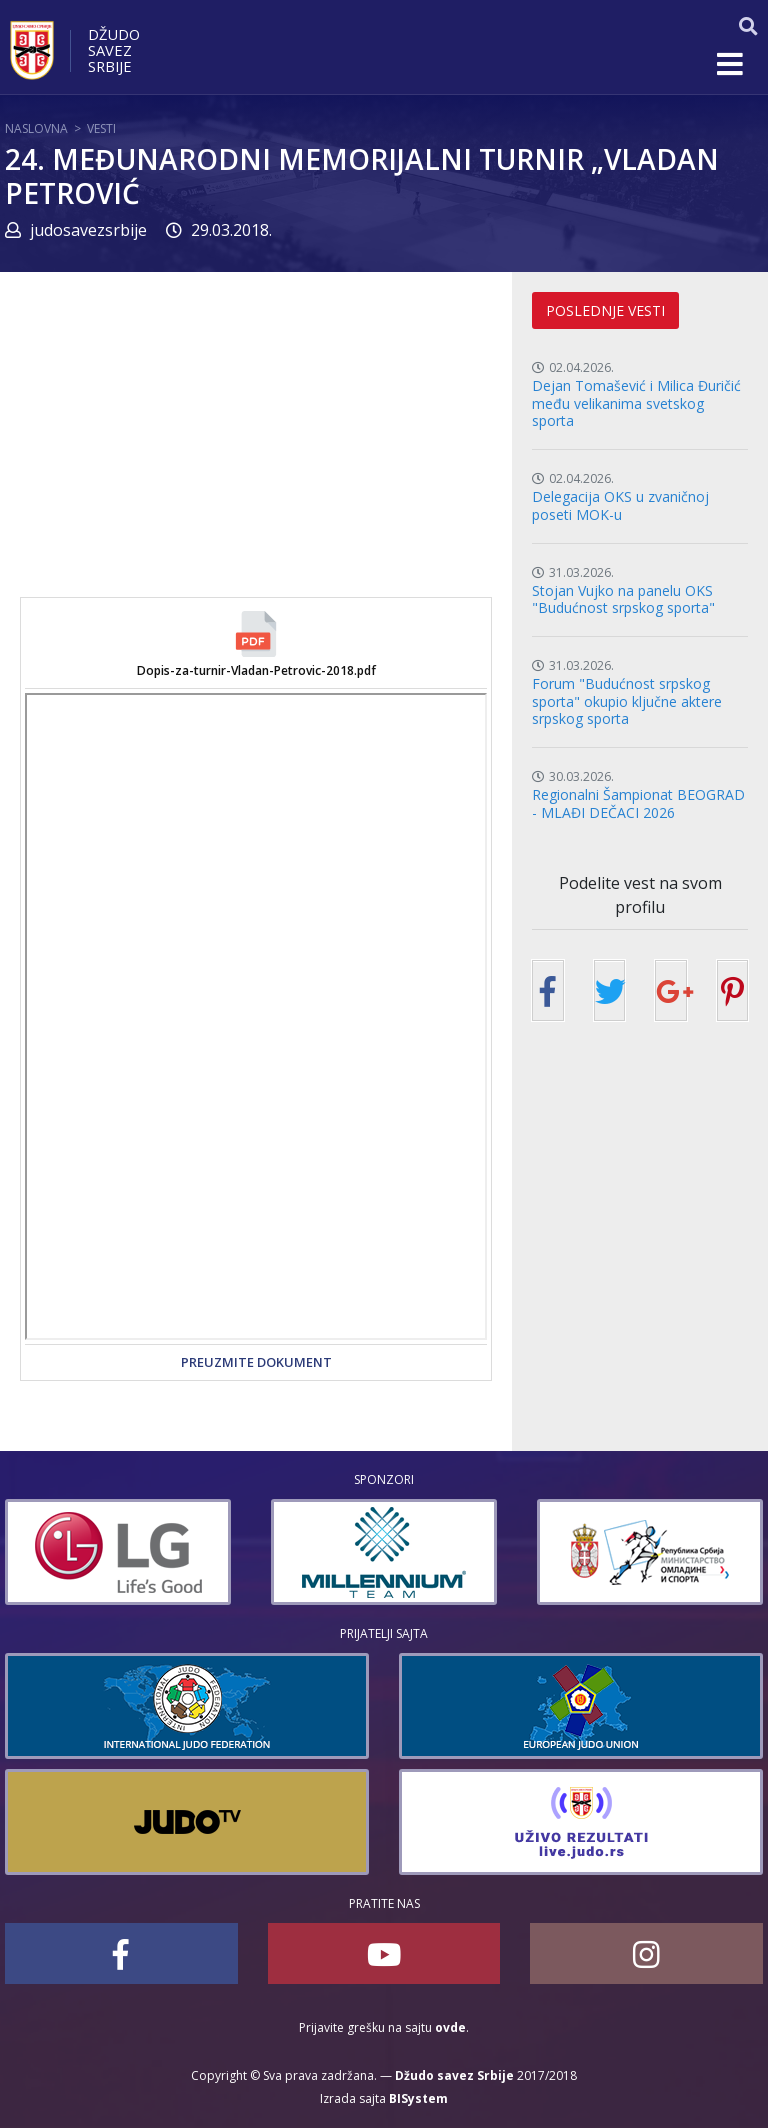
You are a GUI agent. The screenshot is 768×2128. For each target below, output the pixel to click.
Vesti (101, 128)
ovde (450, 2027)
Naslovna (36, 128)
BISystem (418, 2098)
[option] (118, 1552)
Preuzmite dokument (256, 1362)
